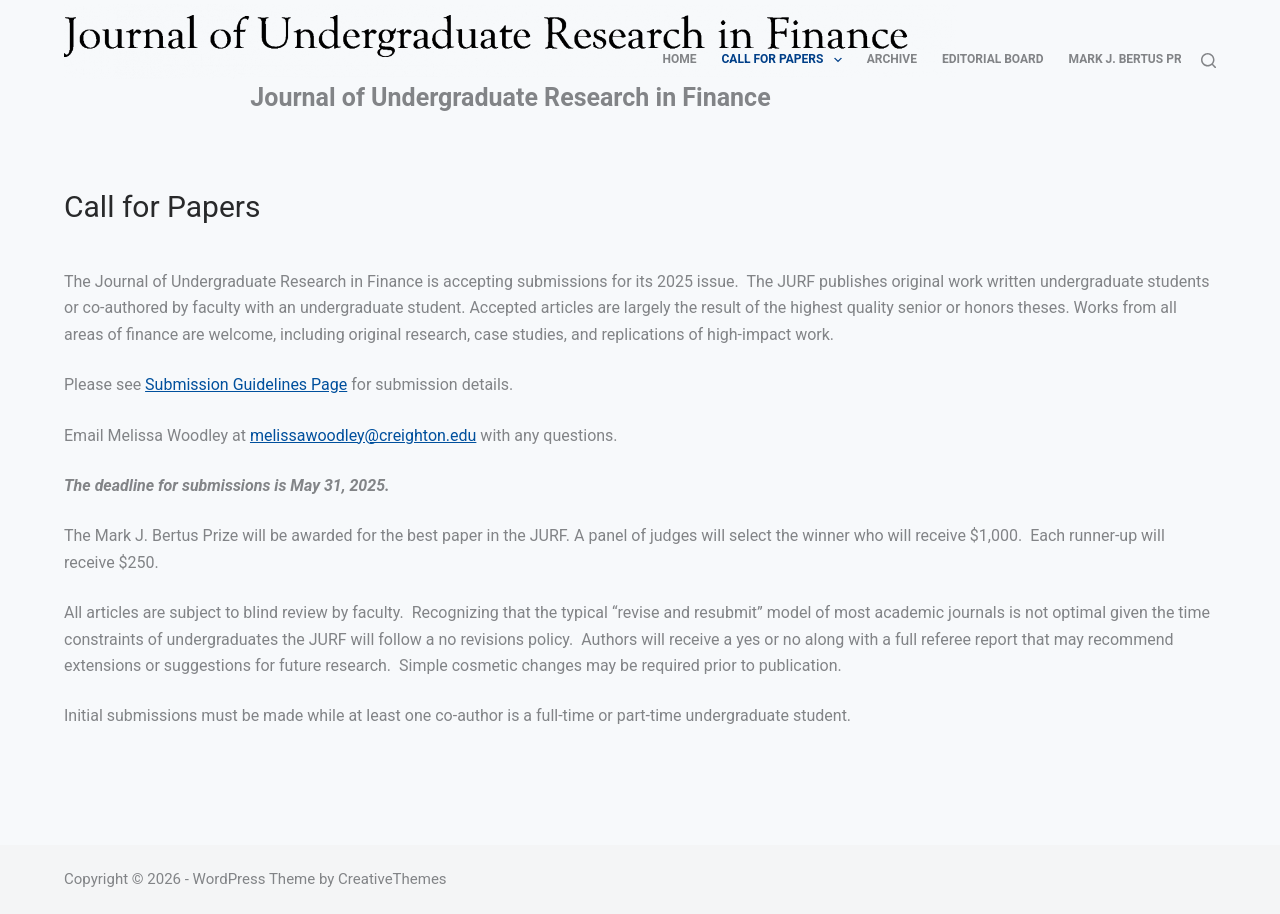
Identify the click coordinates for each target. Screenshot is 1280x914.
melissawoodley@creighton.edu (363, 435)
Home (680, 59)
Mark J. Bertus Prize (1134, 59)
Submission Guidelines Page (246, 384)
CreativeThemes (392, 879)
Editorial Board (993, 59)
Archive (892, 59)
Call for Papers (786, 60)
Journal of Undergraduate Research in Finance (510, 97)
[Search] (1208, 60)
